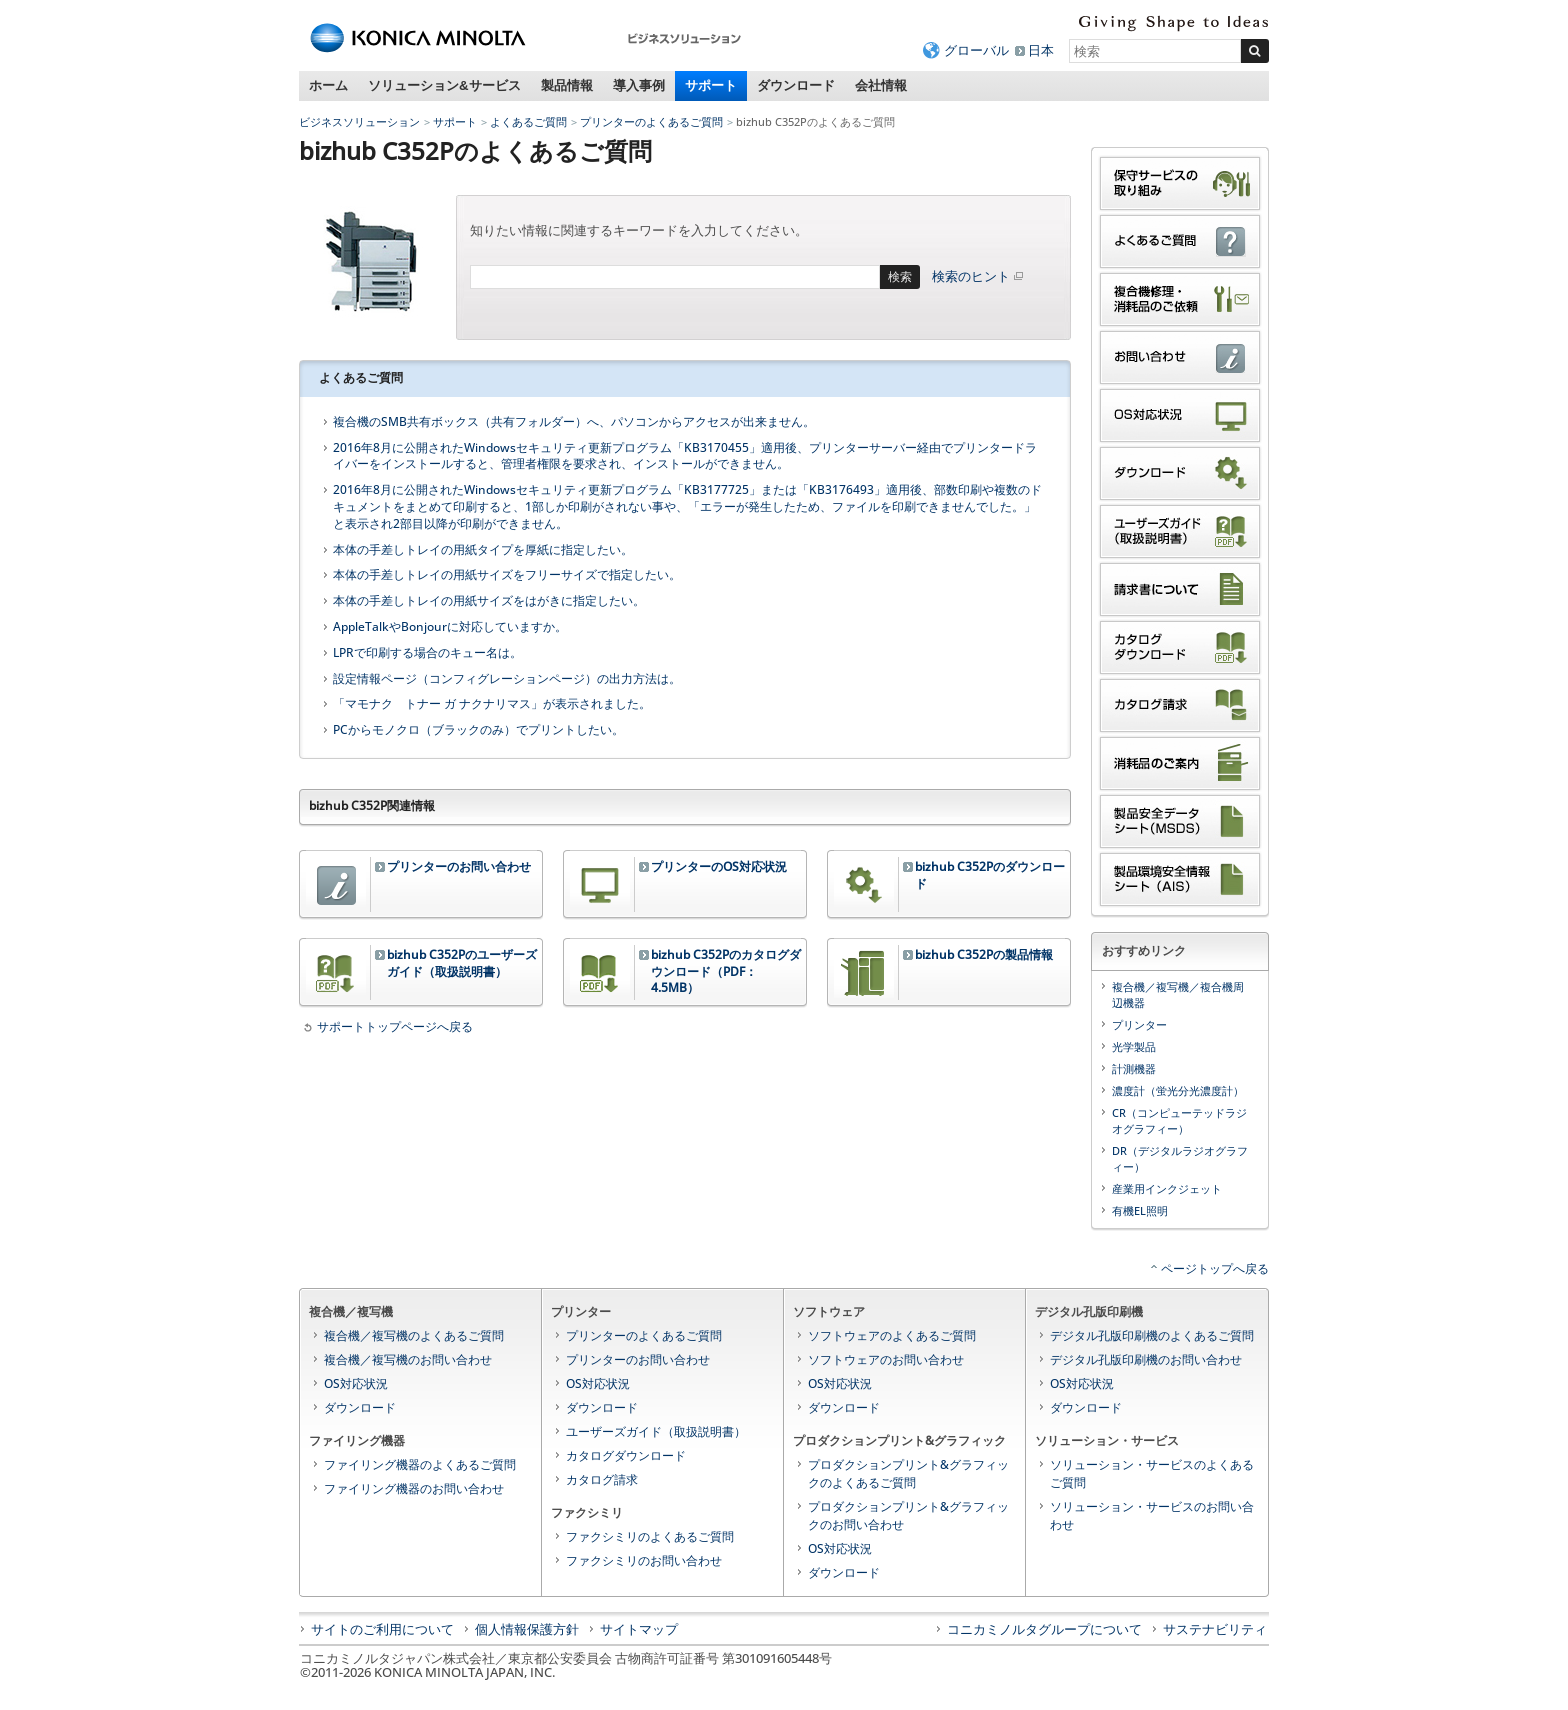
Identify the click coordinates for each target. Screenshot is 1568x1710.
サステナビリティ (1215, 1629)
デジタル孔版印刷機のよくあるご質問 (1152, 1335)
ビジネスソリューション (359, 121)
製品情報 (567, 85)
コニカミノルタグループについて (1044, 1629)
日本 (1041, 50)
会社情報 (881, 85)
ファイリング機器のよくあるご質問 (420, 1464)
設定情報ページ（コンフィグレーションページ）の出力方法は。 (507, 679)
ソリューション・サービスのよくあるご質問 (1152, 1473)
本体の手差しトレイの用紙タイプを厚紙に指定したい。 (483, 550)
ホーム (328, 85)
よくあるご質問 (528, 121)
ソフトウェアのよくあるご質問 (892, 1335)
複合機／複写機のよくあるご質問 (414, 1335)
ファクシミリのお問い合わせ (644, 1560)
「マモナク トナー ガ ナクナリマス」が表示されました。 (492, 704)
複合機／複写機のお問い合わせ (408, 1359)
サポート (711, 85)
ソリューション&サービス (444, 85)
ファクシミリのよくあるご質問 (650, 1536)
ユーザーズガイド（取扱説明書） (656, 1431)
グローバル (976, 50)
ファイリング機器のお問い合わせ (414, 1488)
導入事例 (639, 85)
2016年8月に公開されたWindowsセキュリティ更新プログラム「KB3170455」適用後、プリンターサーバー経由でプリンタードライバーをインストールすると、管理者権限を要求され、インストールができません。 (685, 456)
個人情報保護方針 (527, 1629)
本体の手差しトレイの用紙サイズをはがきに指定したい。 (489, 601)
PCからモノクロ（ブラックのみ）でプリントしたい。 (478, 730)
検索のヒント (979, 276)
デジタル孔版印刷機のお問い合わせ (1146, 1359)
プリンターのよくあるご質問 (651, 121)
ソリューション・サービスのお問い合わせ (1152, 1515)
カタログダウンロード (626, 1455)
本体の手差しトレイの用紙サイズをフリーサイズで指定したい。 (507, 575)
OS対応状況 (356, 1383)
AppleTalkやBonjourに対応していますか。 (450, 627)
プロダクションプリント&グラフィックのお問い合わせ (908, 1515)
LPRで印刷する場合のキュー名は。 (427, 653)
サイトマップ (639, 1629)
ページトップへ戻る (1215, 1268)
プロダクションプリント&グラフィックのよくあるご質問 (908, 1473)
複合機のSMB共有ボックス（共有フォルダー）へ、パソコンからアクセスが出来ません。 (574, 422)
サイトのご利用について (382, 1629)
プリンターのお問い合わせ (638, 1359)
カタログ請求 (602, 1479)
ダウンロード (796, 85)
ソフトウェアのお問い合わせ (886, 1359)
